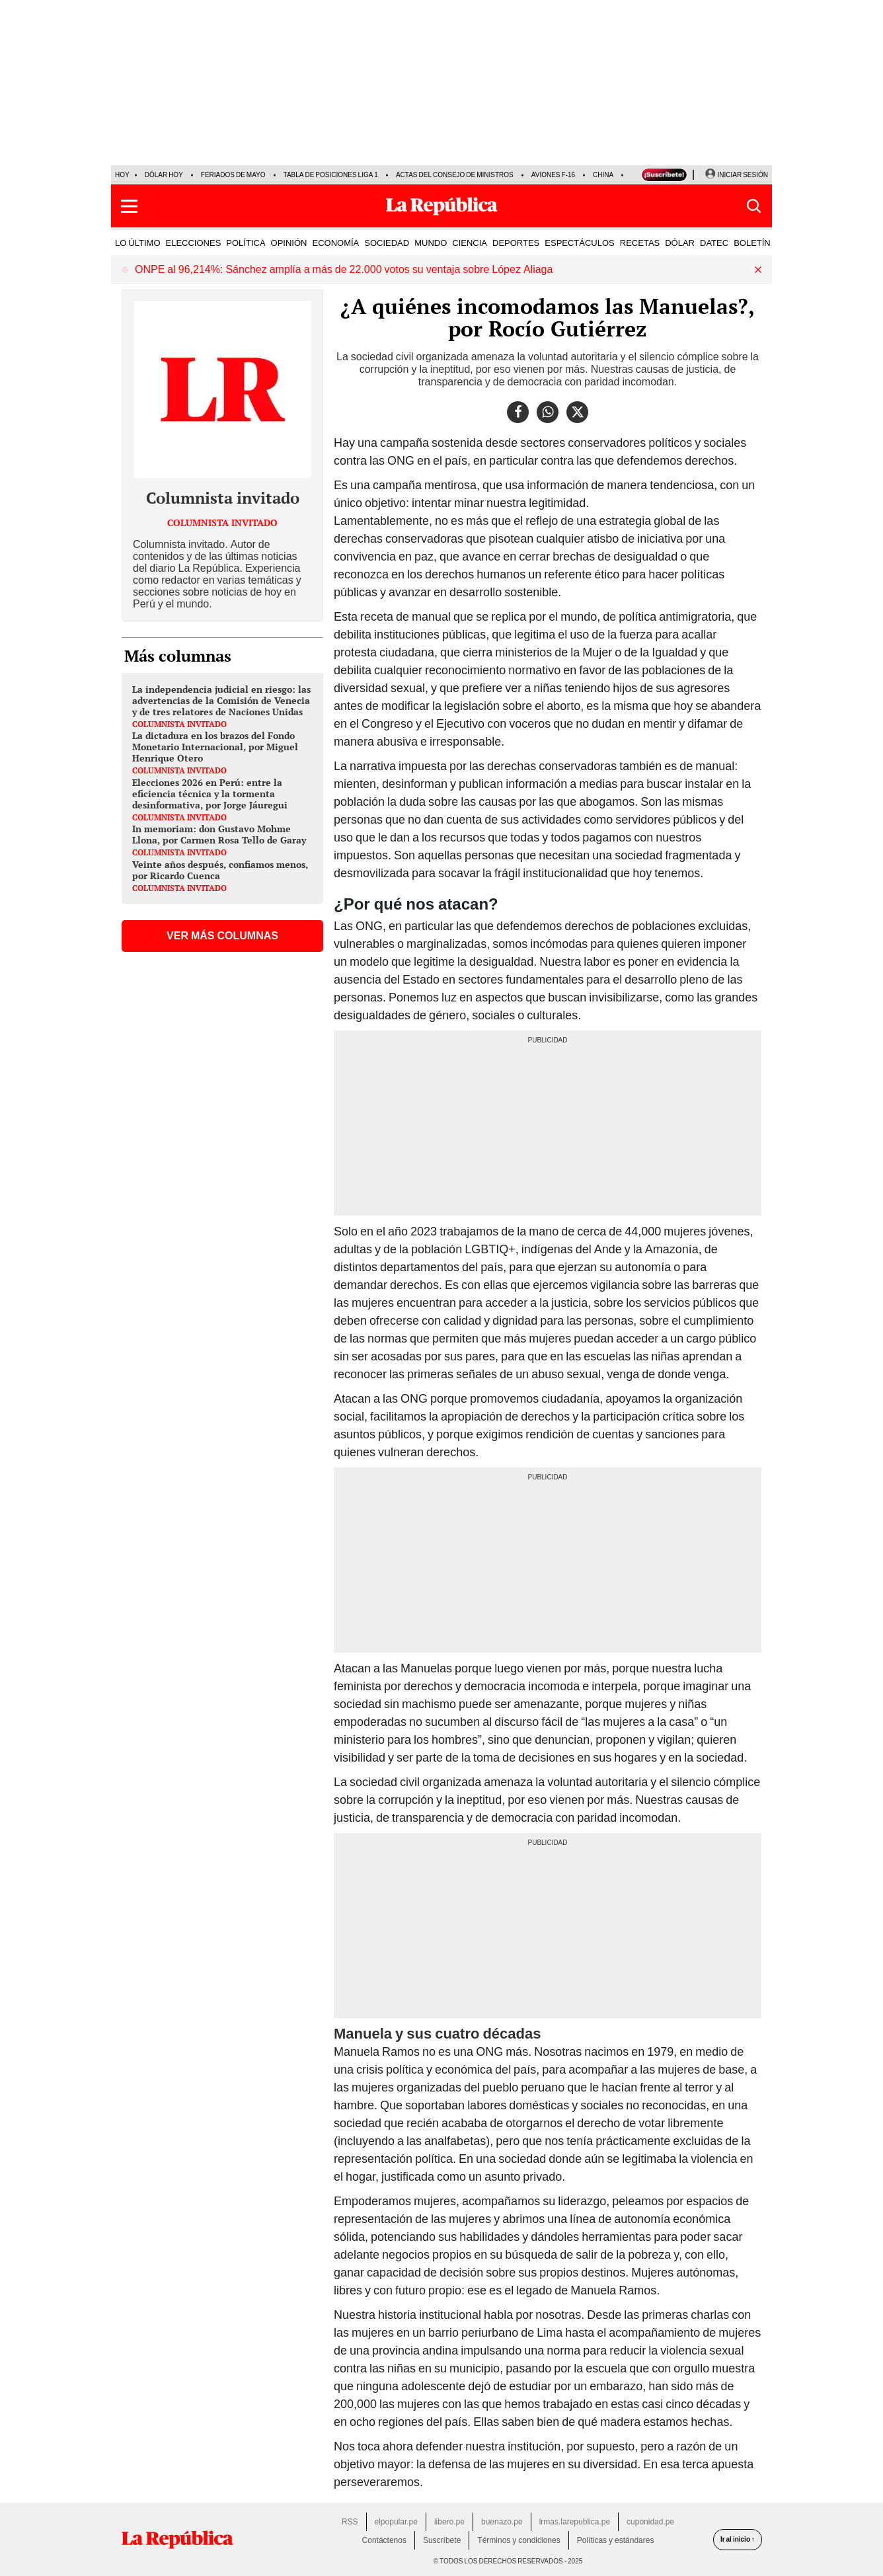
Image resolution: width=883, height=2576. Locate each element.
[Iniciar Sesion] (736, 175)
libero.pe (449, 2521)
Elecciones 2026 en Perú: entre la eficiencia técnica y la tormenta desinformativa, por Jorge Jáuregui (210, 793)
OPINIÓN (289, 242)
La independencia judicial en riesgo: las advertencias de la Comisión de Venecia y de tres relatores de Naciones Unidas (221, 700)
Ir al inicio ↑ (737, 2539)
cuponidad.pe (650, 2521)
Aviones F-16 (553, 174)
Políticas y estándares (615, 2540)
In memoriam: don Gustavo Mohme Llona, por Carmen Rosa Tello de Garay (219, 834)
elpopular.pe (396, 2521)
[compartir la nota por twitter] (577, 412)
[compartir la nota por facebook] (517, 412)
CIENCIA (469, 242)
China (603, 174)
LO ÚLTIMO (138, 242)
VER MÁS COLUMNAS (222, 935)
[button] (129, 206)
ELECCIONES (193, 242)
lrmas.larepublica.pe (574, 2521)
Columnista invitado (222, 497)
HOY (122, 174)
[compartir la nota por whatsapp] (547, 412)
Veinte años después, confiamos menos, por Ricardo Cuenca (220, 870)
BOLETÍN (752, 242)
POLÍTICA (245, 242)
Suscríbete (442, 2540)
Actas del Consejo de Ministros (455, 174)
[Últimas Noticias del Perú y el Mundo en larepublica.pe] (441, 206)
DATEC (714, 242)
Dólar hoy (164, 174)
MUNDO (430, 242)
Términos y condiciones (518, 2540)
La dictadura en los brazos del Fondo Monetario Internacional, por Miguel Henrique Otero (215, 746)
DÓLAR (680, 242)
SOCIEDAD (386, 242)
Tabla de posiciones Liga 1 (331, 174)
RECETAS (640, 242)
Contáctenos (384, 2540)
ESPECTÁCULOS (579, 242)
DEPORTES (515, 242)
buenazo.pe (502, 2521)
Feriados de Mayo (233, 174)
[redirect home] (177, 2539)
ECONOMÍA (335, 242)
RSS (350, 2521)
